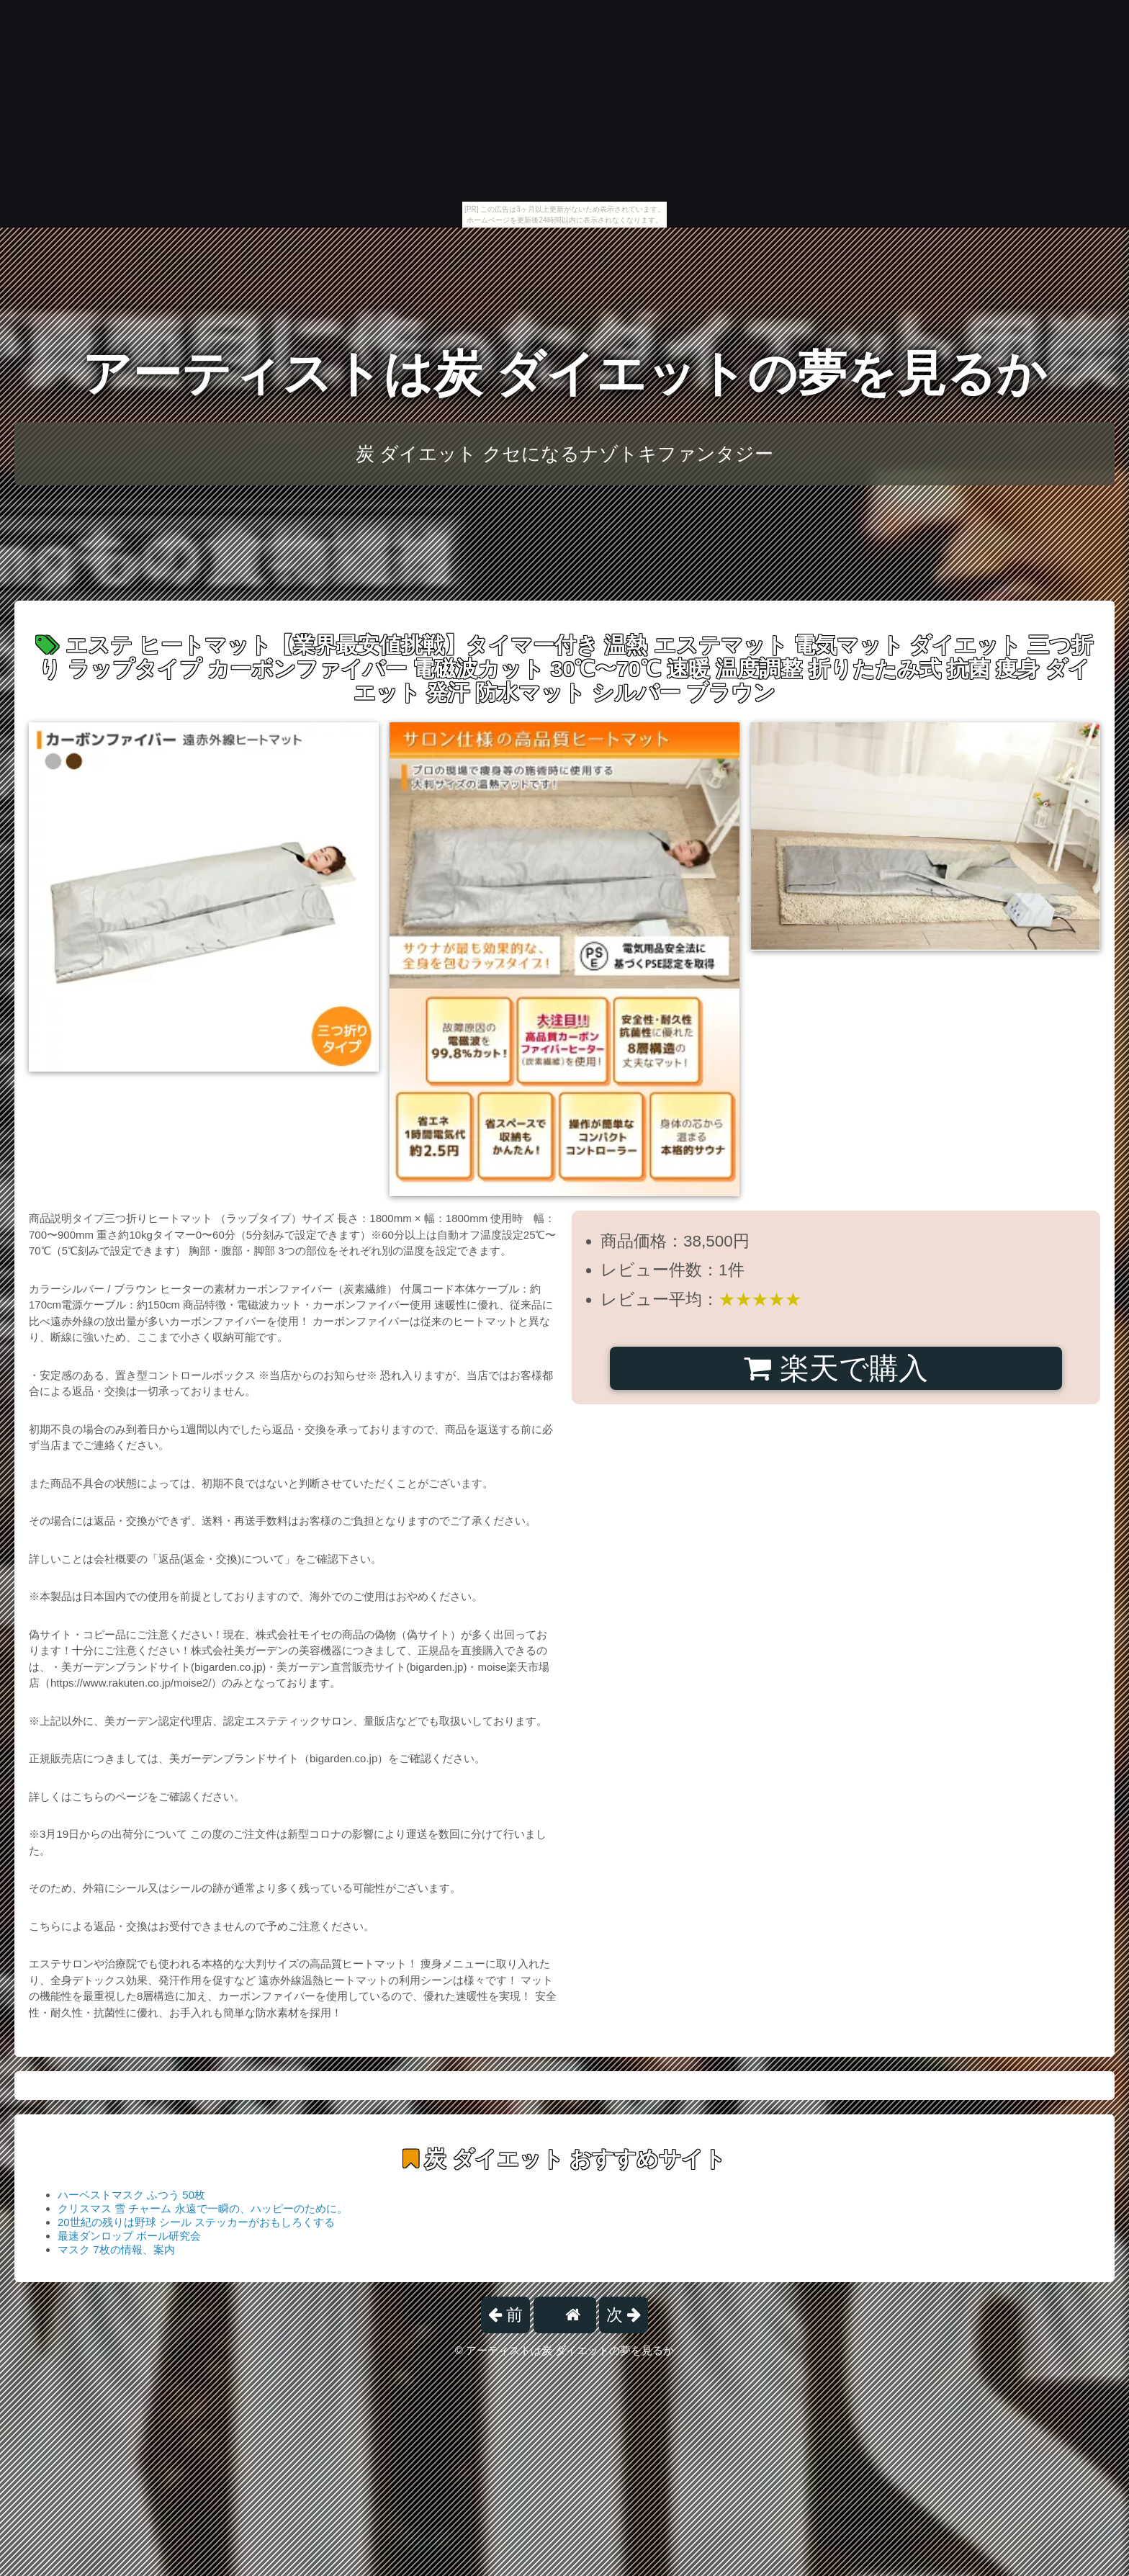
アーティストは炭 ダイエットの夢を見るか (565, 373)
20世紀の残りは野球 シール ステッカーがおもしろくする (196, 2222)
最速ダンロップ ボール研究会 (129, 2236)
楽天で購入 (835, 1368)
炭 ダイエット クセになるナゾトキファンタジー (564, 454)
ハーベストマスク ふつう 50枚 (131, 2195)
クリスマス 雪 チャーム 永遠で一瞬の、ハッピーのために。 (203, 2208)
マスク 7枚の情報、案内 (116, 2249)
